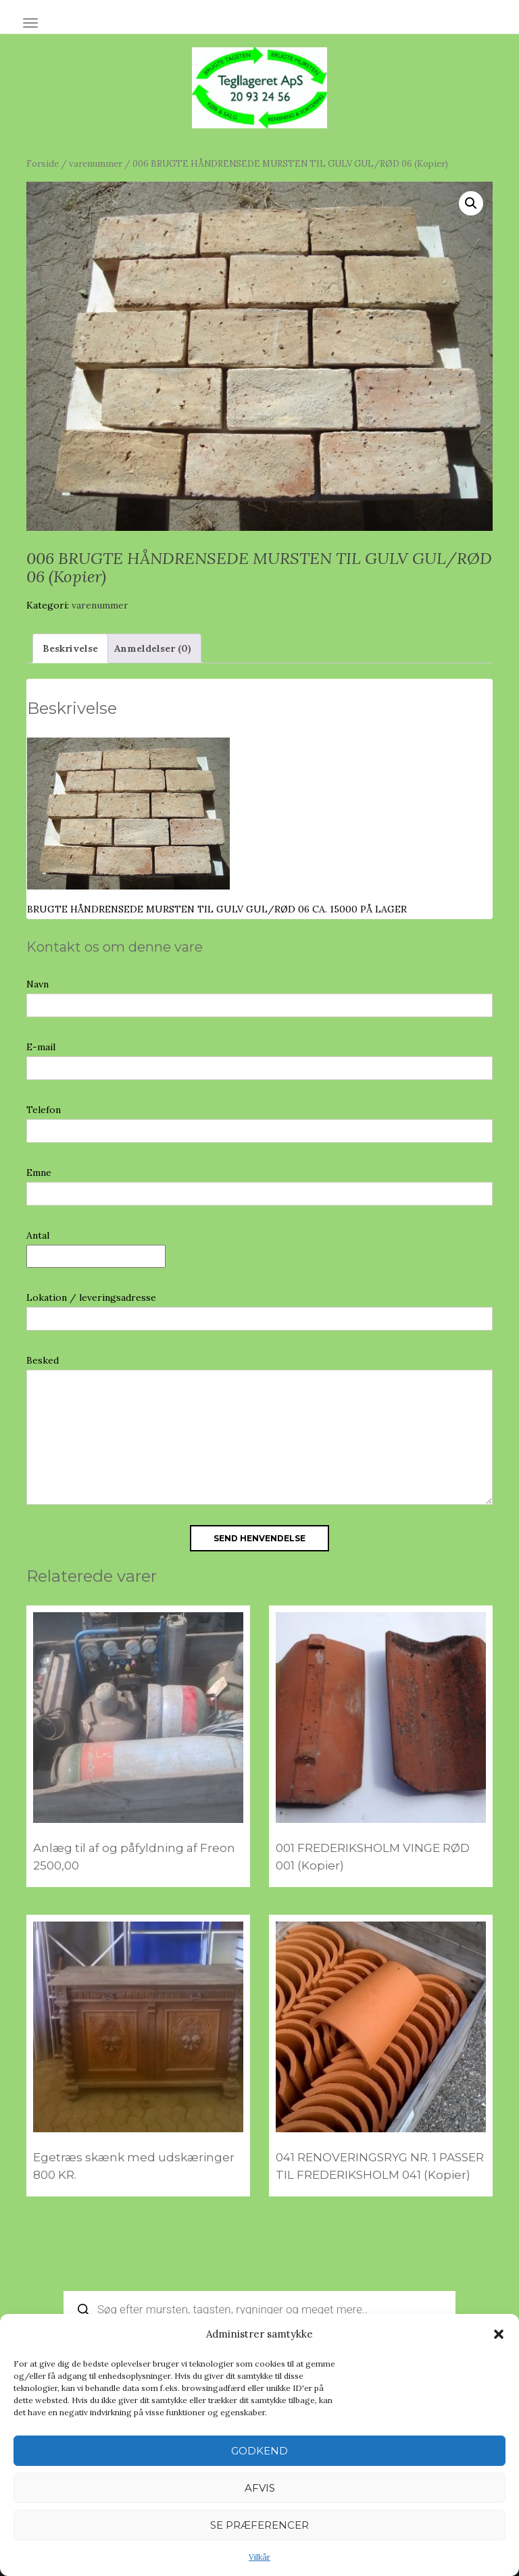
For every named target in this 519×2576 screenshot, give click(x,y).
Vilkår (259, 2557)
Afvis (260, 2487)
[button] (498, 2334)
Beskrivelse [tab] (70, 648)
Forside (42, 164)
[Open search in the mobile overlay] (259, 2309)
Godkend (259, 2450)
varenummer (95, 164)
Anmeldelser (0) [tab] (152, 648)
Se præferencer (259, 2525)
